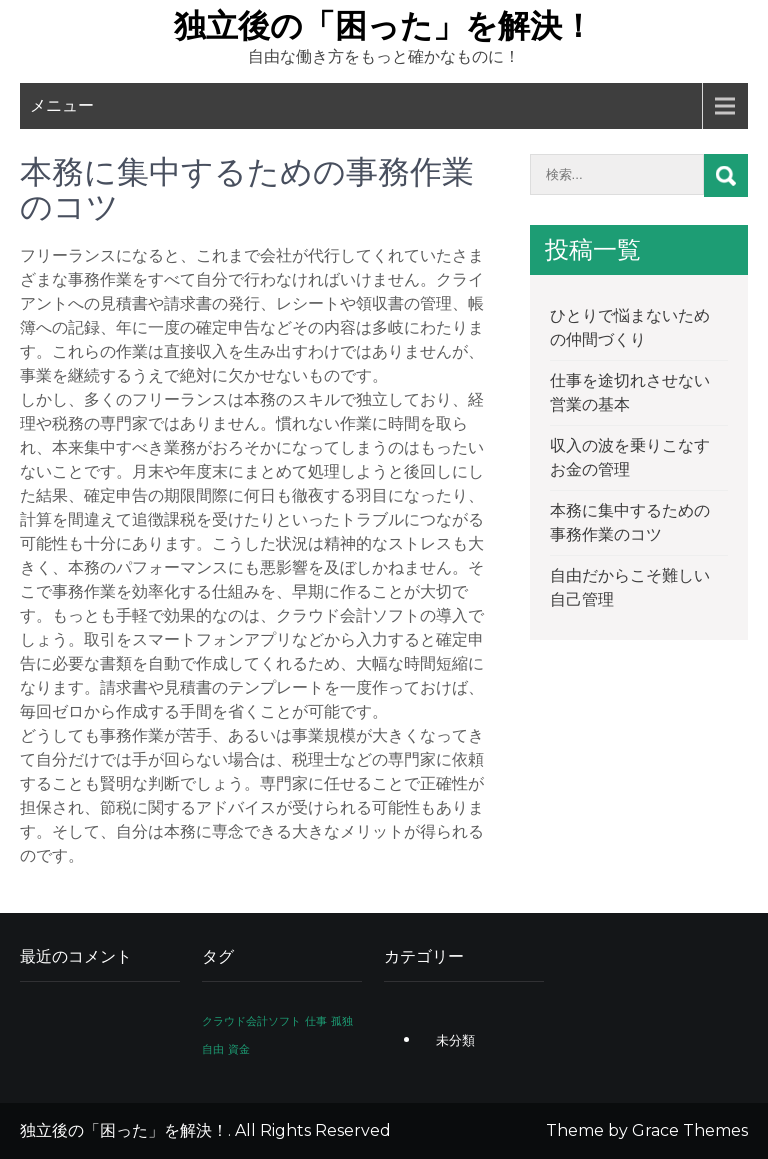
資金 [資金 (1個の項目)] (239, 1049)
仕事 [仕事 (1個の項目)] (316, 1021)
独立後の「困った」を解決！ (384, 25)
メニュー (62, 105)
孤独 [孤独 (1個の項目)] (342, 1021)
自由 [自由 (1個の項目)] (213, 1049)
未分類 (455, 1040)
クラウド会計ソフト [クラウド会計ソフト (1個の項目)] (251, 1021)
